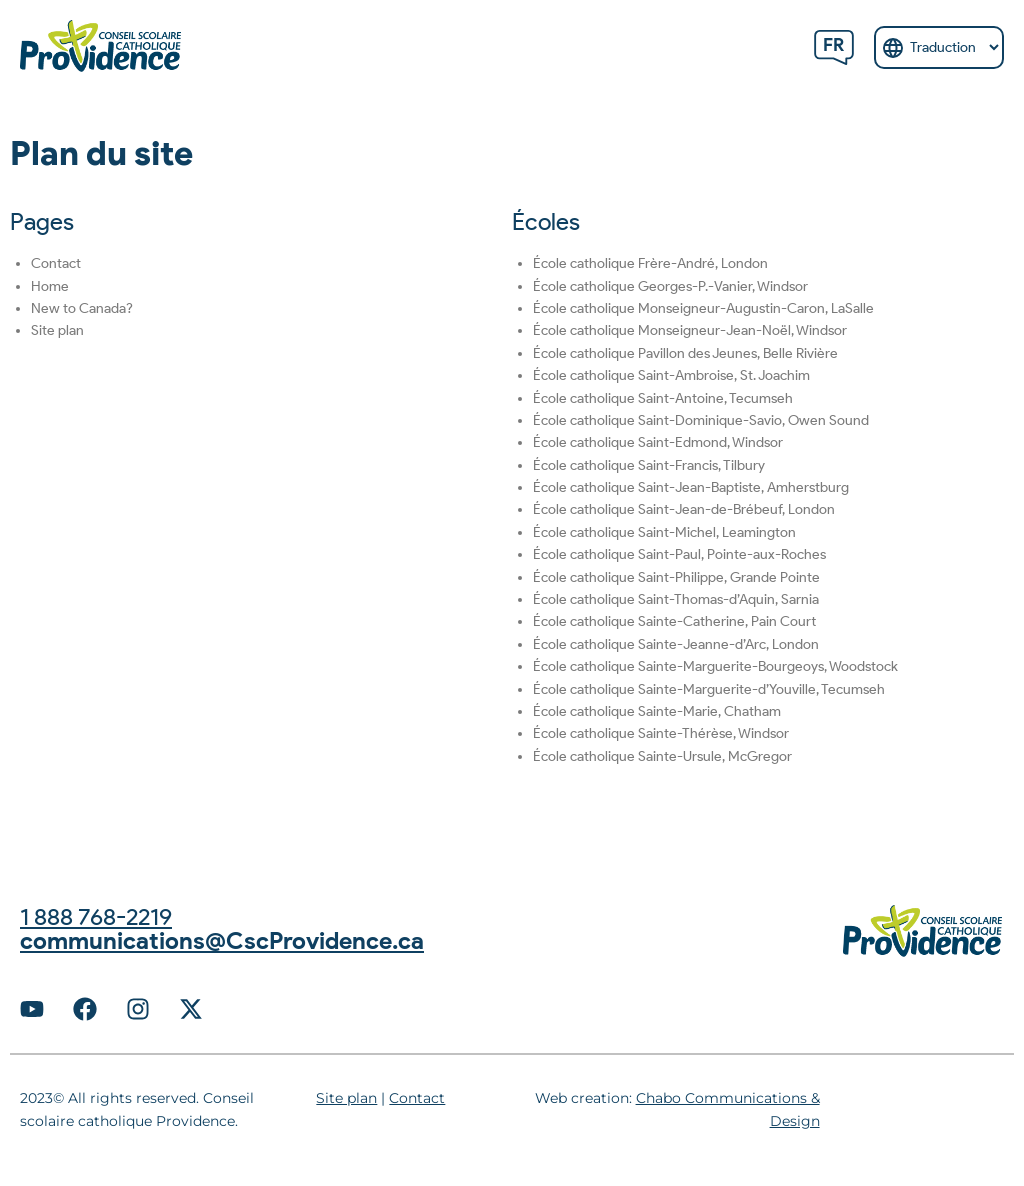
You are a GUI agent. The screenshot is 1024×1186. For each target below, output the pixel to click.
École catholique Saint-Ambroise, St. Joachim (671, 375)
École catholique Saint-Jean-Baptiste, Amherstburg (691, 487)
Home (50, 286)
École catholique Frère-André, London (650, 263)
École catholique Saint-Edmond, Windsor (658, 442)
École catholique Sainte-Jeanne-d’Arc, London (676, 644)
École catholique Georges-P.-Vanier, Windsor (670, 286)
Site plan (57, 330)
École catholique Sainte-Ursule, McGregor (662, 756)
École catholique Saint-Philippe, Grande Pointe (676, 577)
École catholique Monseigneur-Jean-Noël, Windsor (690, 330)
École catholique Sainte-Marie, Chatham (657, 711)
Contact (56, 263)
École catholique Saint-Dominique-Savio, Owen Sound (701, 420)
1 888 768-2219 (96, 916)
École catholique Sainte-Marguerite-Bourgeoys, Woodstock (715, 666)
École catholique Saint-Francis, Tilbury (649, 465)
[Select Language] (939, 47)
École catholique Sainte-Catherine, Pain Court (674, 621)
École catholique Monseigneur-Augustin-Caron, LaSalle (703, 308)
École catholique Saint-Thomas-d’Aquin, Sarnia (676, 599)
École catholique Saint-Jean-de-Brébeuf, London (684, 509)
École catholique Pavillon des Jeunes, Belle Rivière (685, 353)
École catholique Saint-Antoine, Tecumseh (663, 398)
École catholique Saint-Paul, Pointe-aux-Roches (679, 554)
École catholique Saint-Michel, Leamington (664, 532)
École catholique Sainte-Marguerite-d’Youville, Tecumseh (709, 689)
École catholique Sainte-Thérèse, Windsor (661, 733)
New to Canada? (82, 308)
